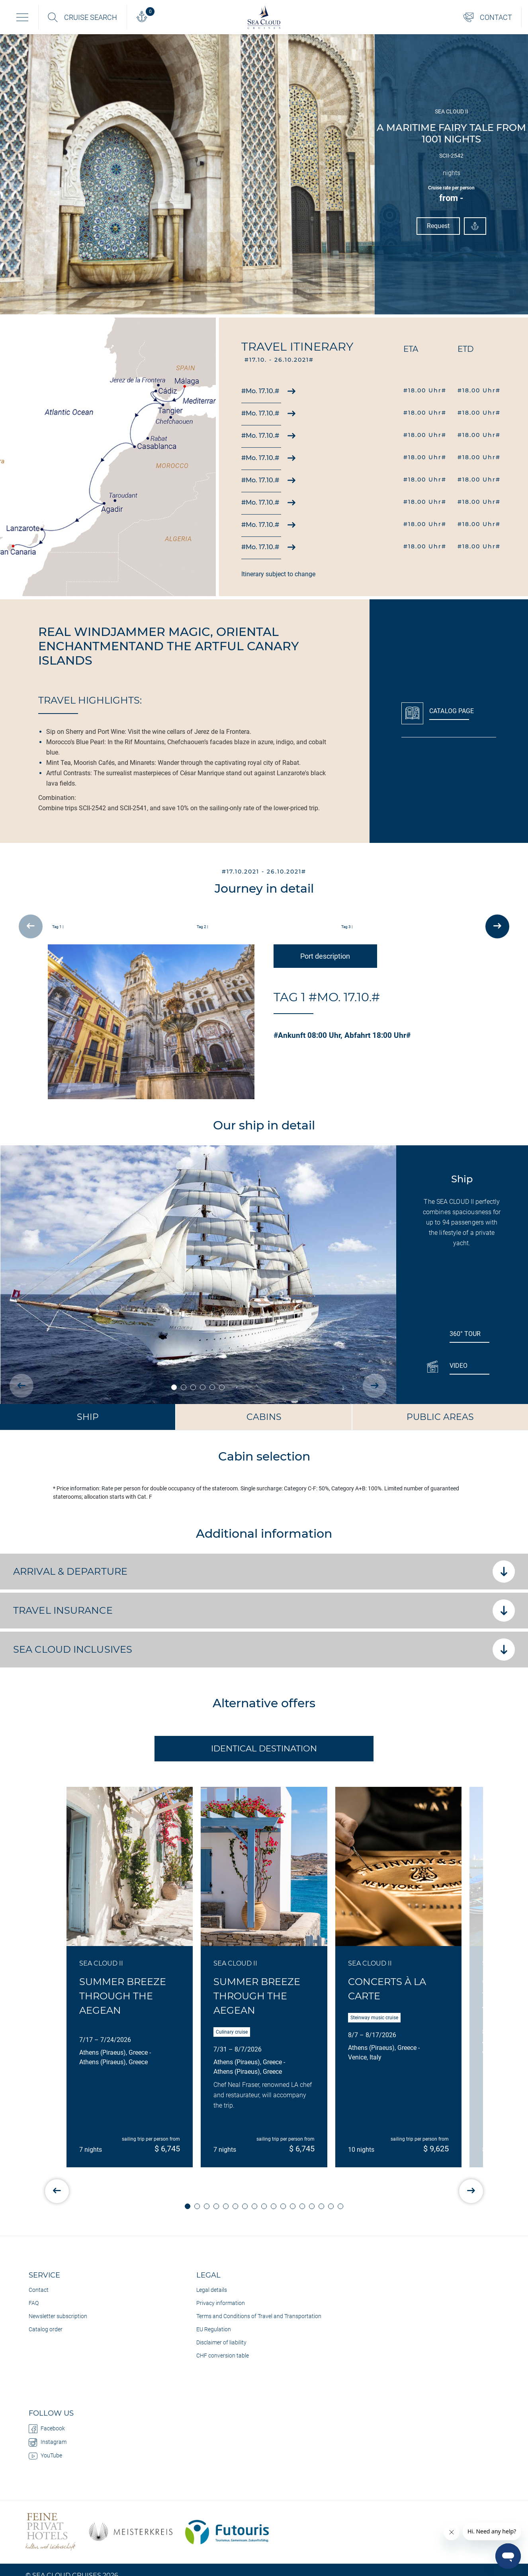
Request (438, 226)
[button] (187, 2206)
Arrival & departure (264, 1571)
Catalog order (46, 2329)
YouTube (45, 2455)
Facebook (47, 2428)
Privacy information (220, 2303)
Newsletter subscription (58, 2316)
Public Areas (440, 1417)
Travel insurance (264, 1610)
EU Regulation (213, 2329)
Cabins (264, 1417)
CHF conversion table (222, 2355)
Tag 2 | (202, 926)
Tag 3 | (346, 926)
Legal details (211, 2290)
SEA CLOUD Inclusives (264, 1649)
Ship (88, 1417)
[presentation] (31, 926)
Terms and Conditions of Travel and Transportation (258, 2316)
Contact (39, 2290)
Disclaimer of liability (221, 2342)
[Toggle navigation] (22, 17)
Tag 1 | (57, 926)
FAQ (34, 2303)
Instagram (47, 2442)
